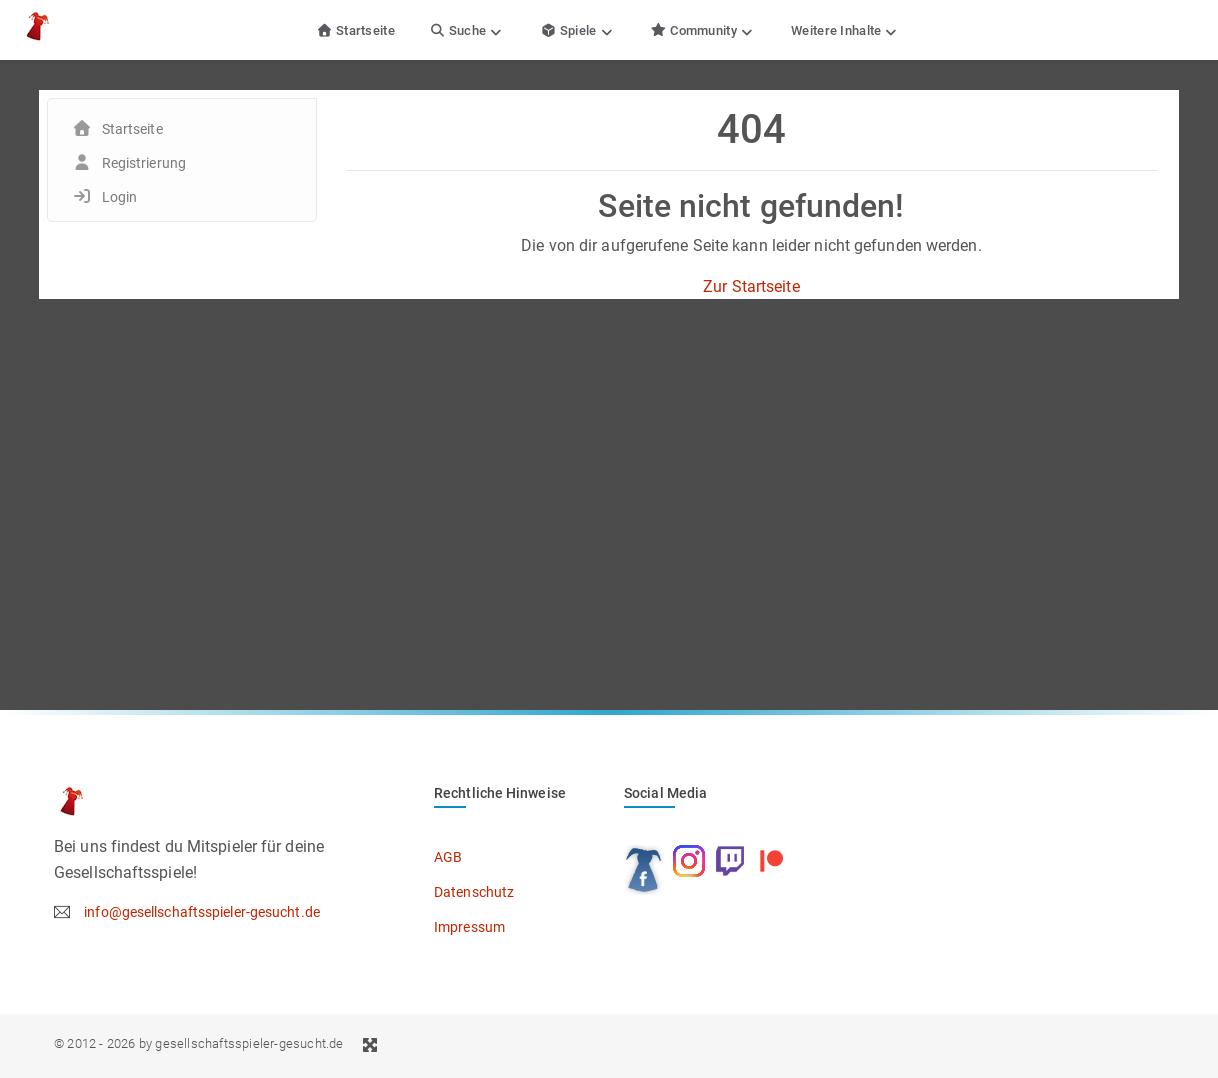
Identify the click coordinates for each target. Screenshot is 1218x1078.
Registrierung (144, 163)
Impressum (469, 927)
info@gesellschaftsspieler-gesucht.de (202, 912)
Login (120, 197)
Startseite (355, 30)
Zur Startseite (751, 286)
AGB (448, 857)
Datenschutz (474, 892)
